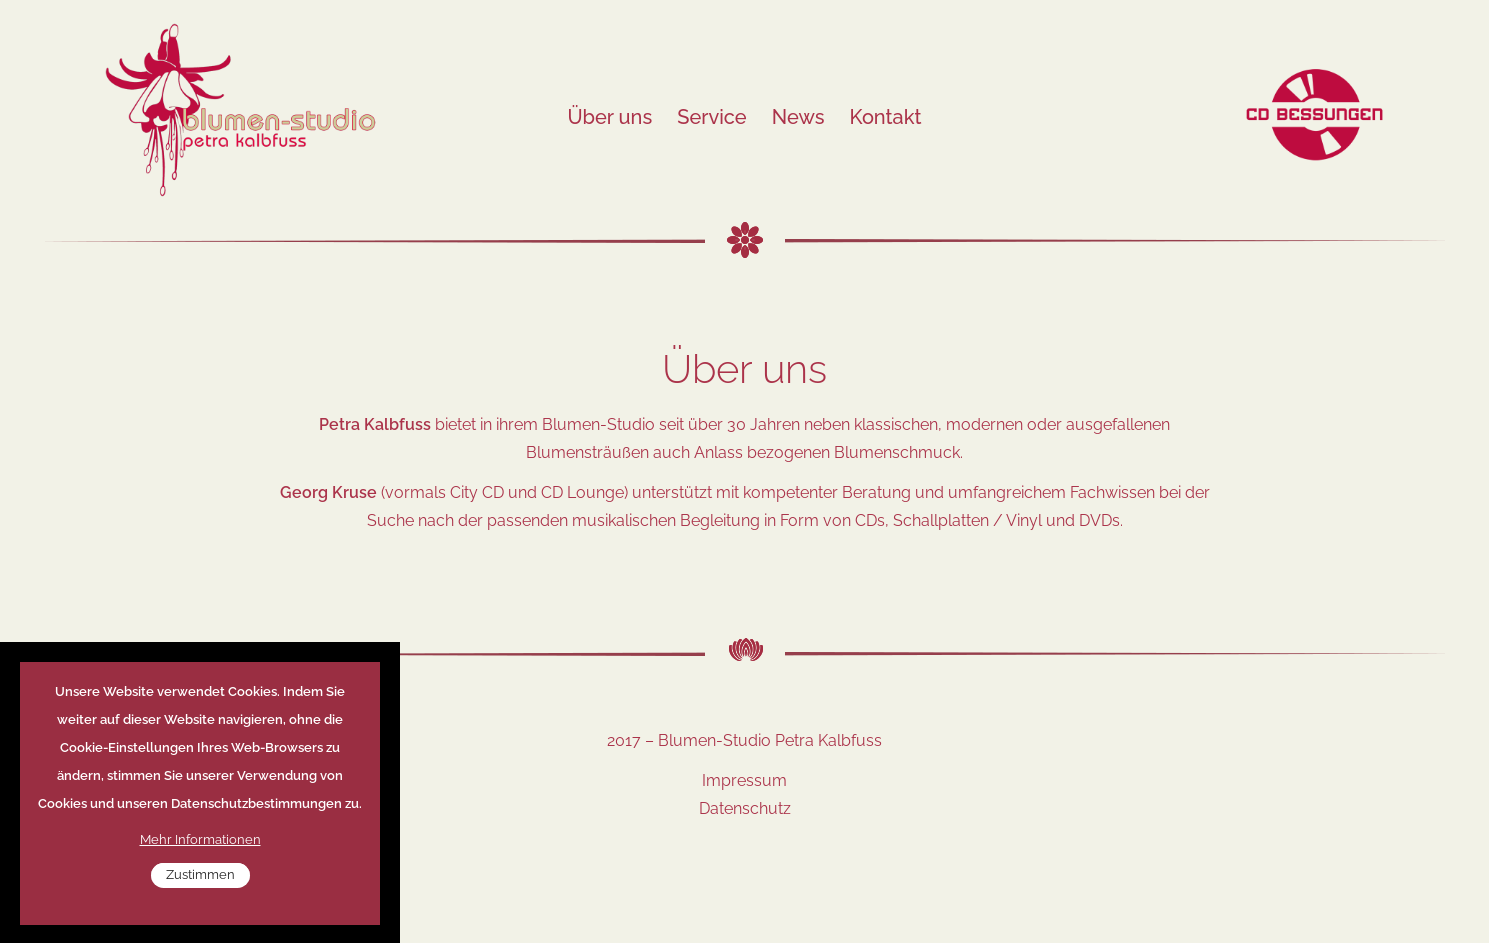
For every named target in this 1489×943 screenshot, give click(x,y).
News (798, 117)
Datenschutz (745, 808)
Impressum (744, 780)
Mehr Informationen (200, 852)
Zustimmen (200, 887)
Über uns (609, 117)
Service (711, 117)
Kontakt (886, 117)
